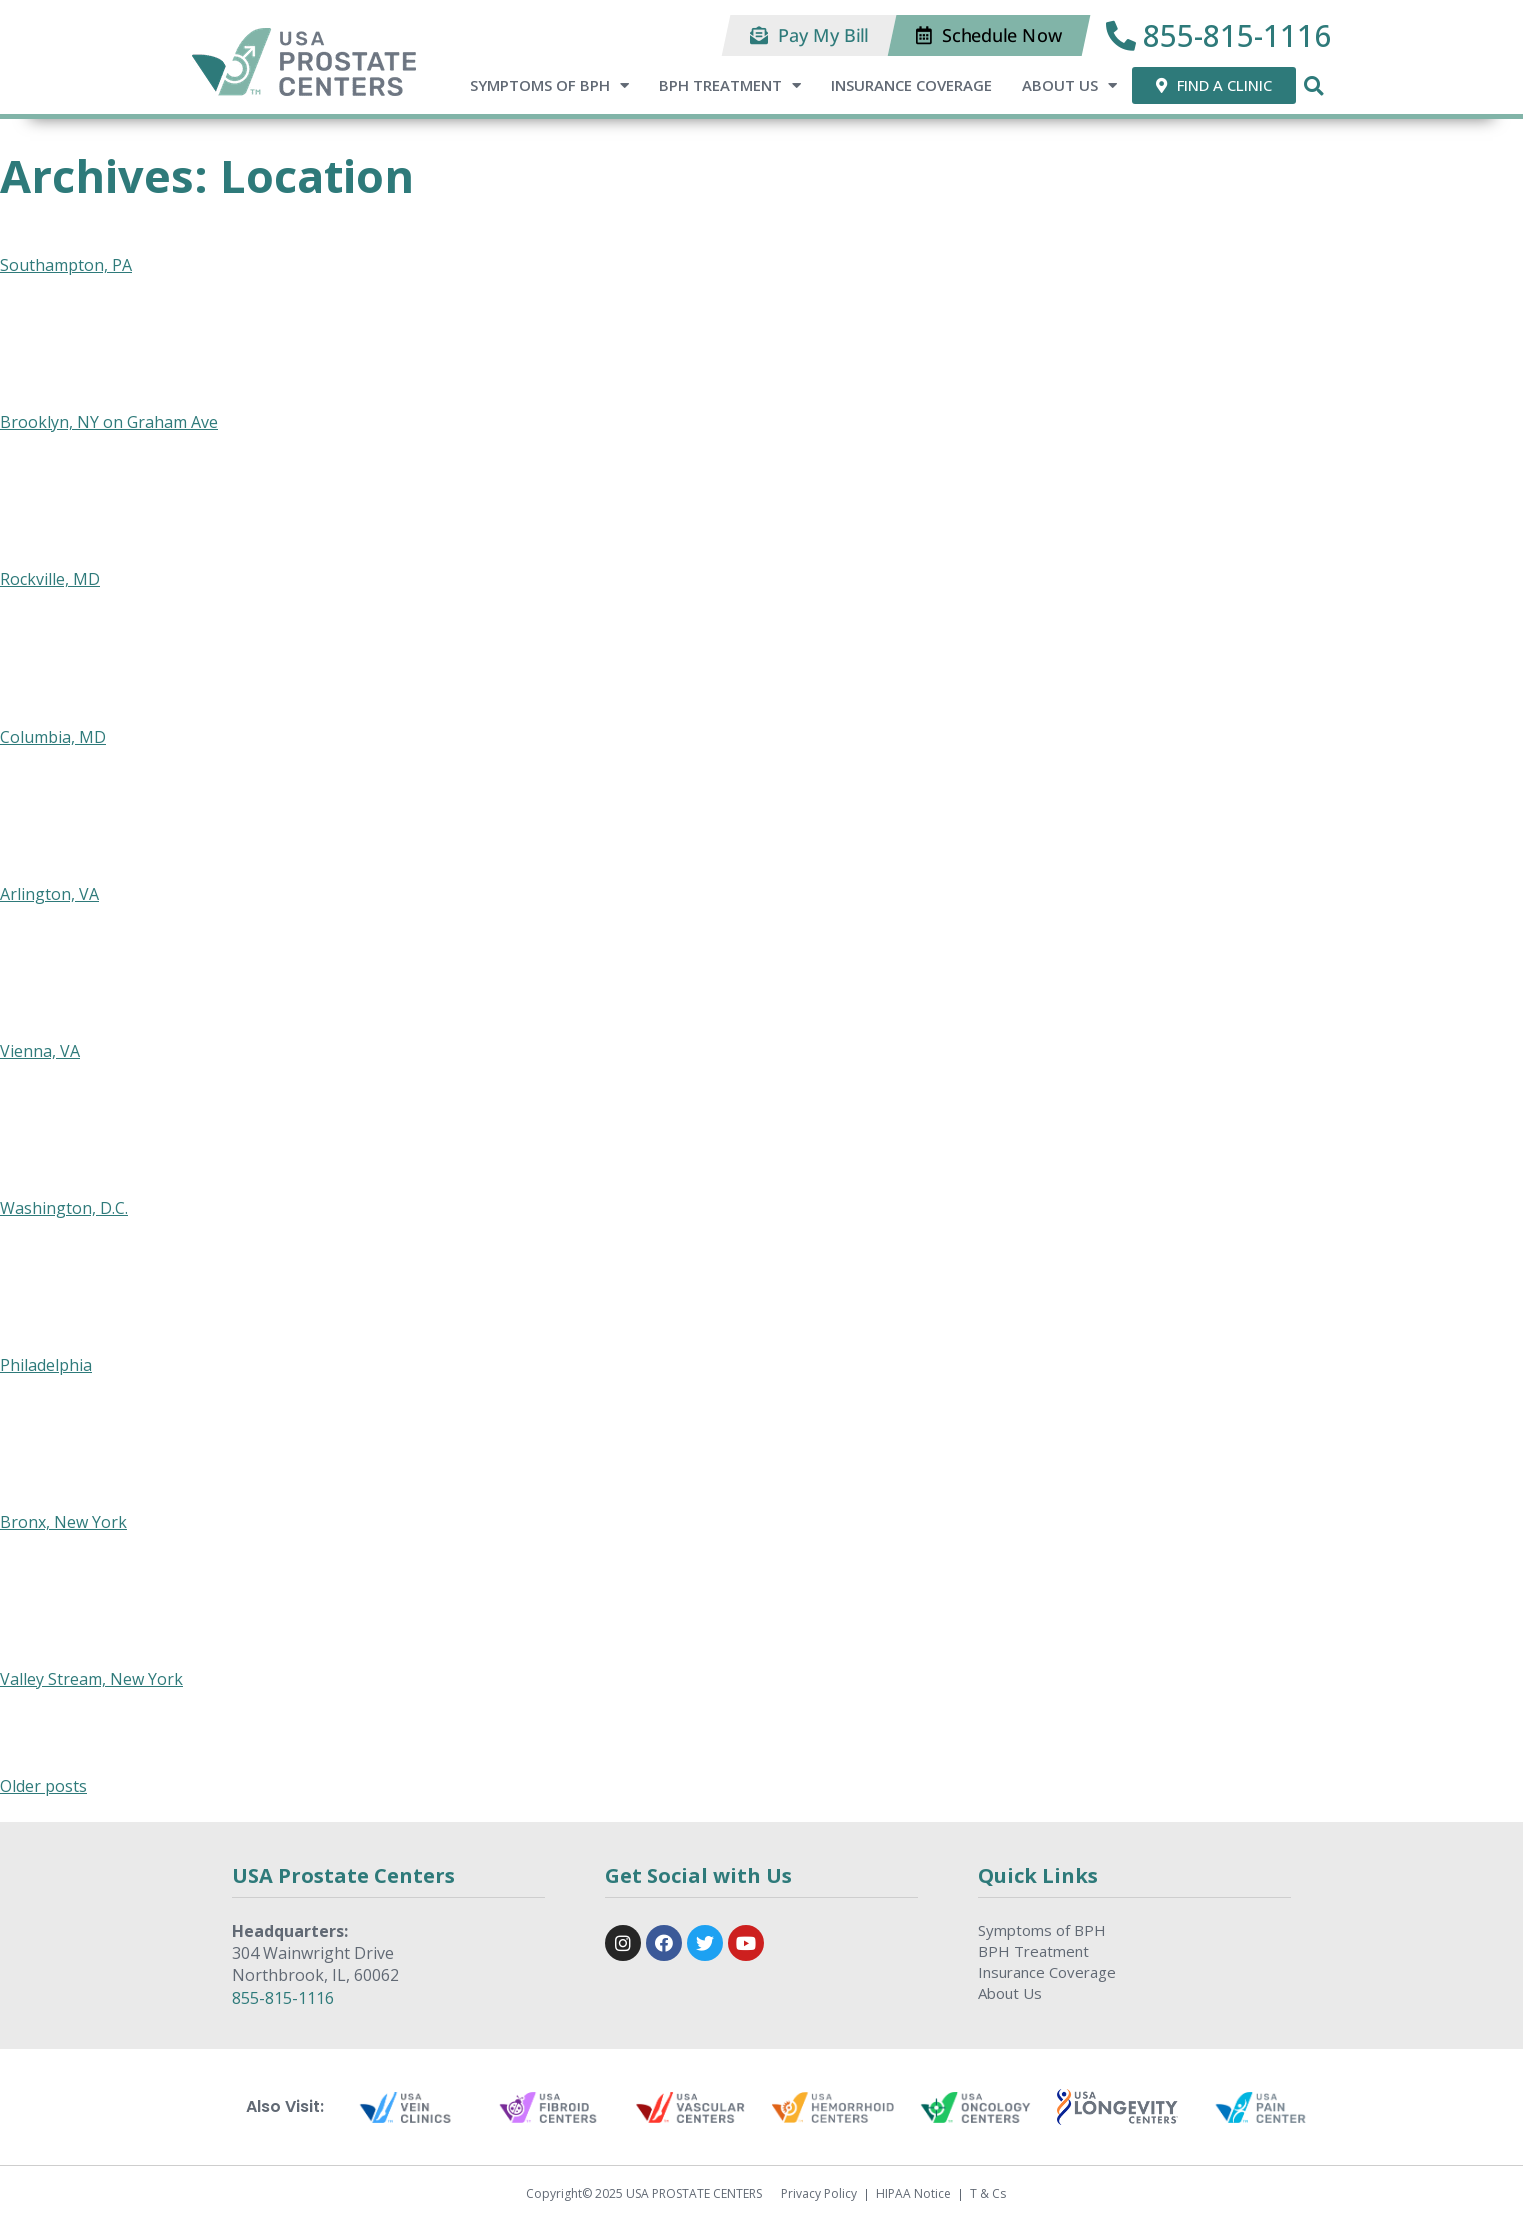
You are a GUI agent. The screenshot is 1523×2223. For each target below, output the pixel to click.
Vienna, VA (40, 1051)
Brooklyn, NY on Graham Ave (109, 422)
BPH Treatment (730, 85)
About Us (1069, 85)
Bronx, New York (63, 1522)
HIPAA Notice (913, 2194)
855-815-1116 (283, 1998)
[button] (809, 35)
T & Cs (988, 2194)
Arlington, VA (49, 894)
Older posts (43, 1786)
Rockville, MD (50, 579)
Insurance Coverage (911, 85)
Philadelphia (46, 1365)
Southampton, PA (66, 265)
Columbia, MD (53, 737)
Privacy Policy (819, 2194)
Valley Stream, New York (91, 1679)
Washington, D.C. (64, 1208)
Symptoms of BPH (549, 85)
